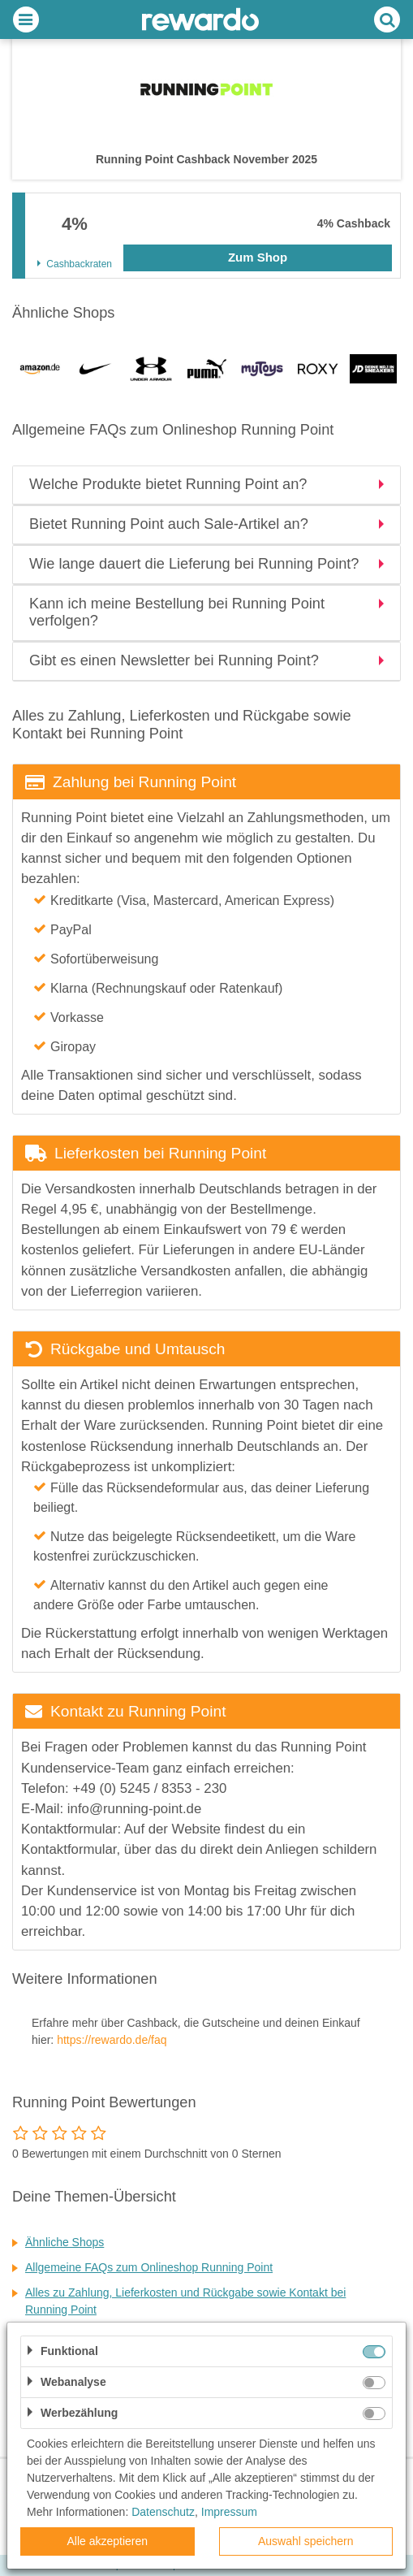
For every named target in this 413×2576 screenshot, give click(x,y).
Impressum (229, 2511)
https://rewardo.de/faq (111, 2039)
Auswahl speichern (306, 2541)
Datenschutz (163, 2511)
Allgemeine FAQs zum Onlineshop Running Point (149, 2267)
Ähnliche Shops (64, 2242)
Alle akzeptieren (107, 2541)
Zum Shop (257, 257)
